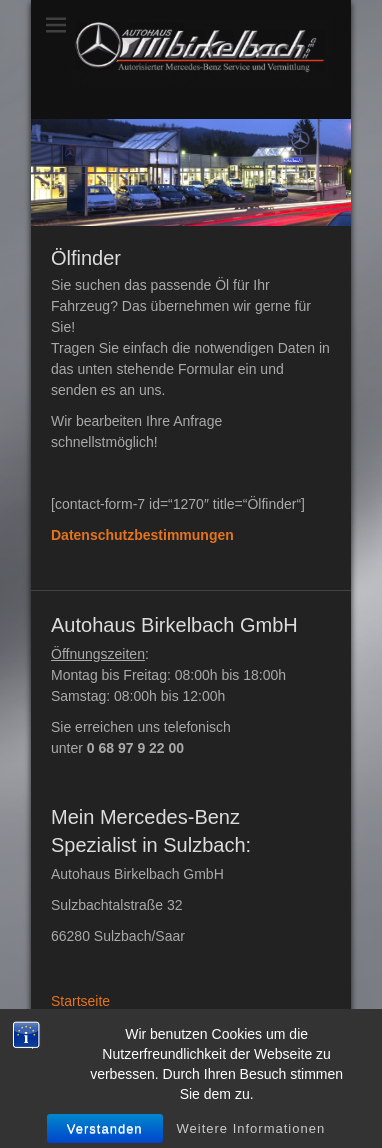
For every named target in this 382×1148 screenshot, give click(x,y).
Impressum (85, 1022)
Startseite (80, 1001)
